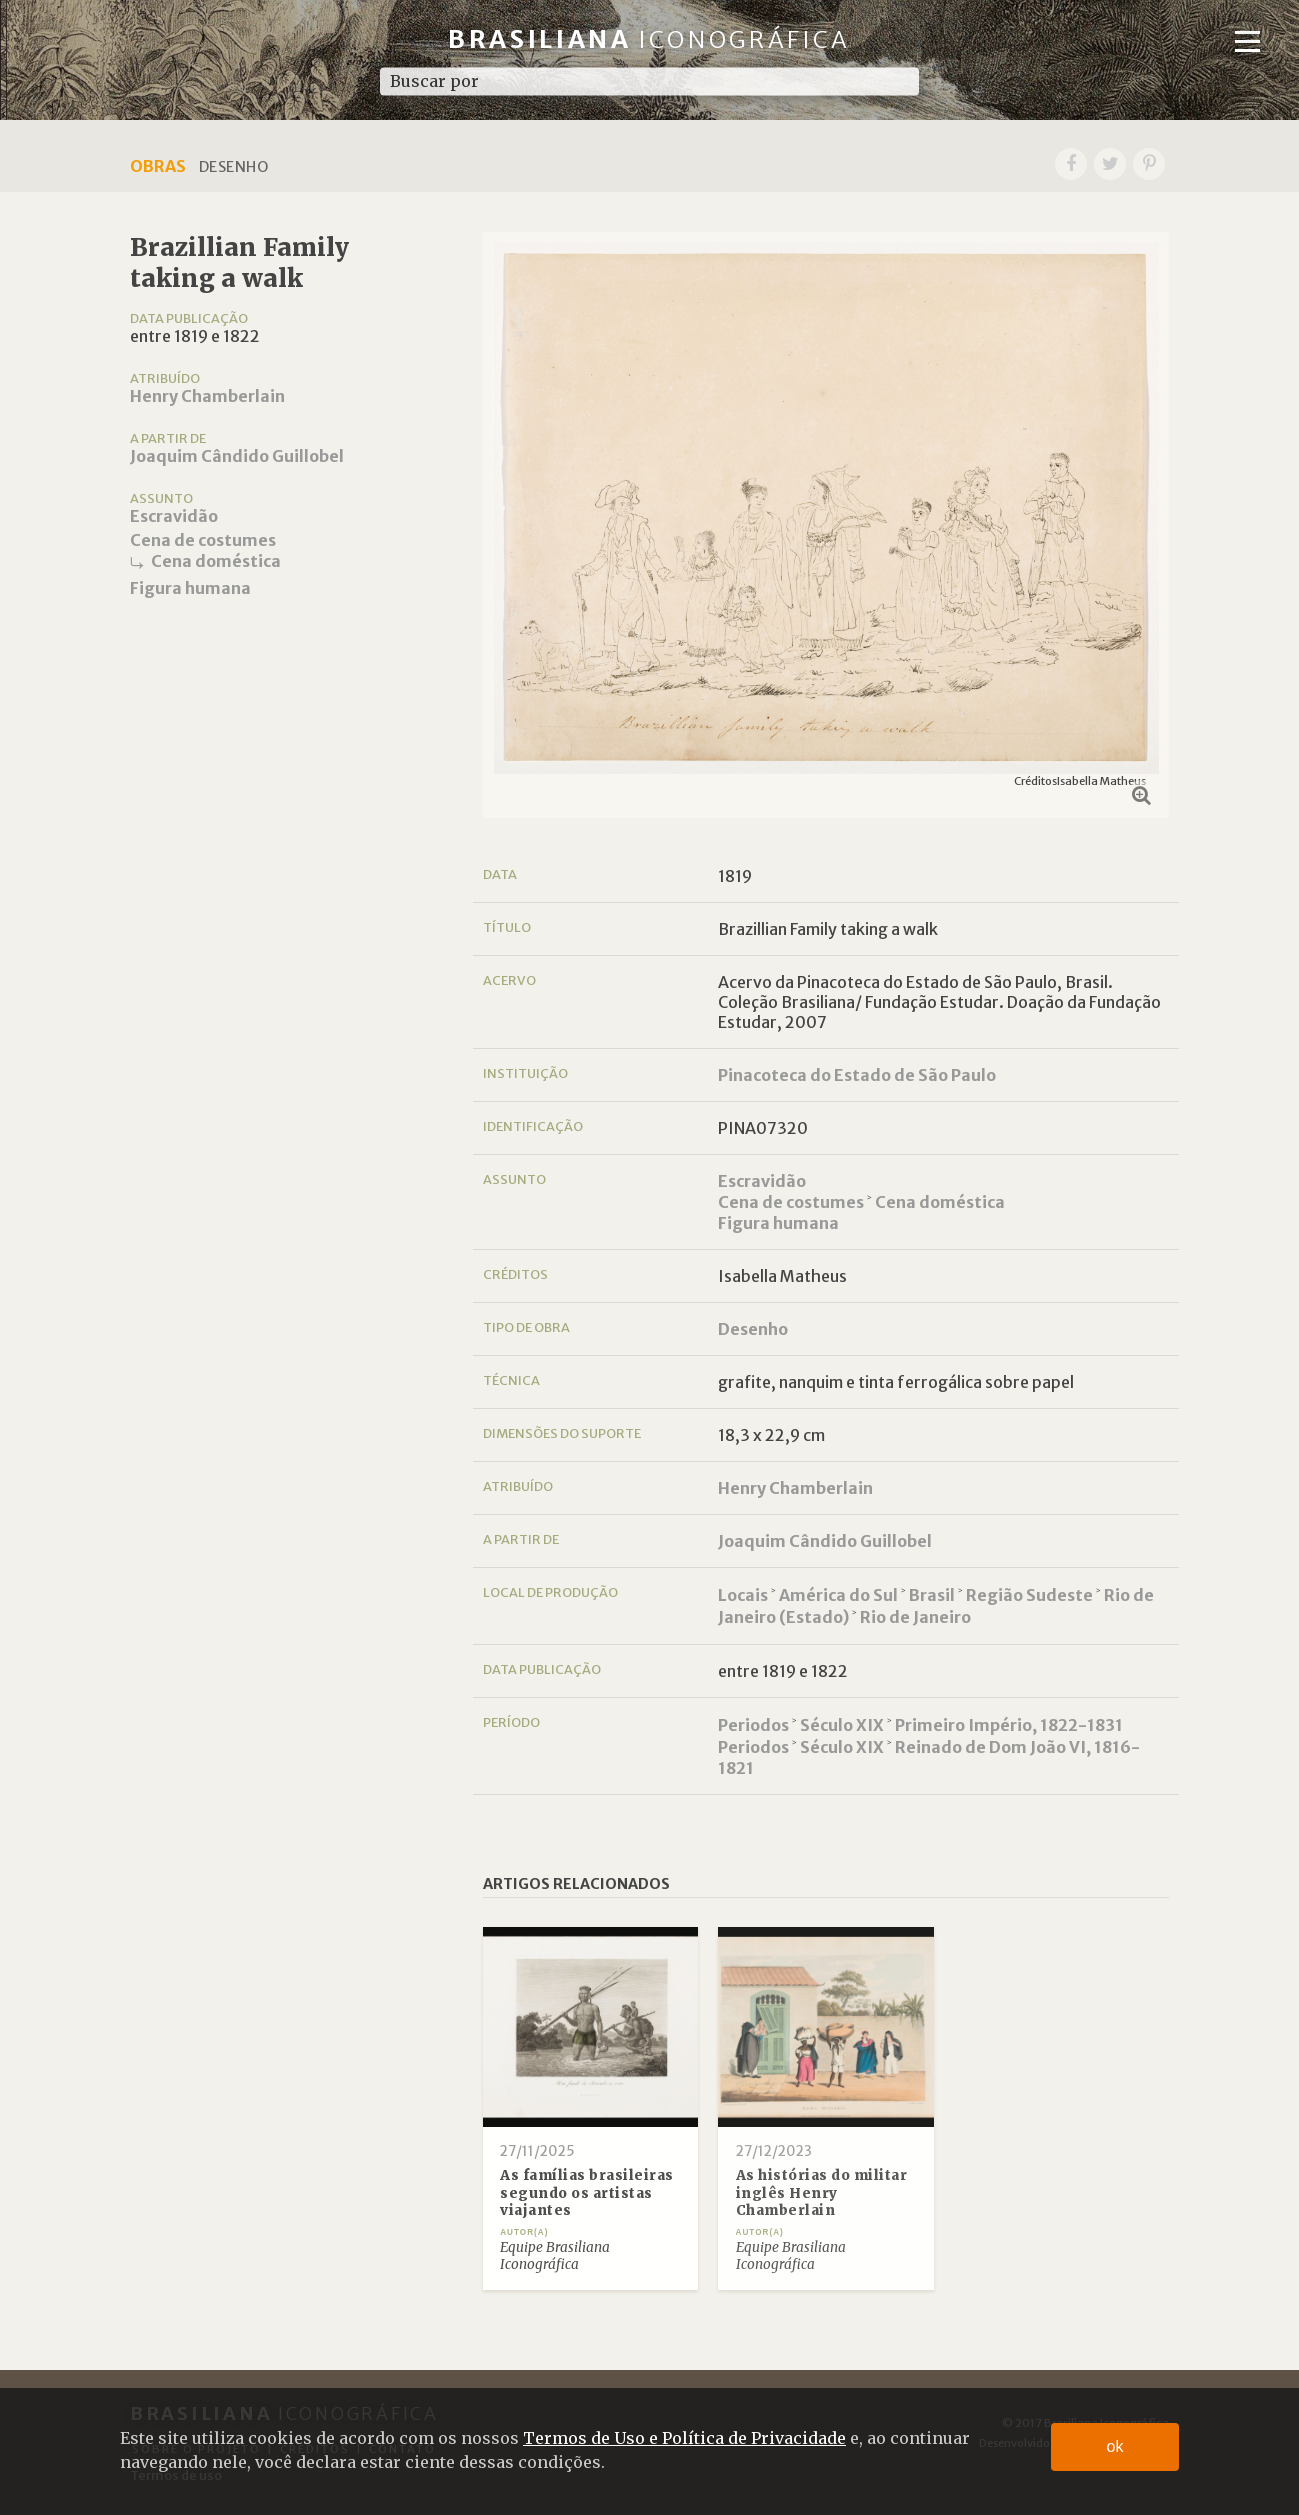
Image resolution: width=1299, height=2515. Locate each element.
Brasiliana (649, 39)
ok (1115, 2446)
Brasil (932, 1595)
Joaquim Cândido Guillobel (237, 456)
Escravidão (174, 516)
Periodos (753, 1725)
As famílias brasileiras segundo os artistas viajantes (587, 2193)
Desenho (753, 1329)
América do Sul (838, 1595)
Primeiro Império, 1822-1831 (1009, 1725)
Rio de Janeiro (915, 1617)
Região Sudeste (1029, 1595)
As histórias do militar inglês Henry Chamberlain (822, 2193)
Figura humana (190, 588)
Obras (158, 166)
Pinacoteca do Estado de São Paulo (857, 1075)
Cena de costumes (203, 540)
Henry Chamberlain (207, 396)
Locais (743, 1595)
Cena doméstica (216, 561)
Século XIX (842, 1725)
